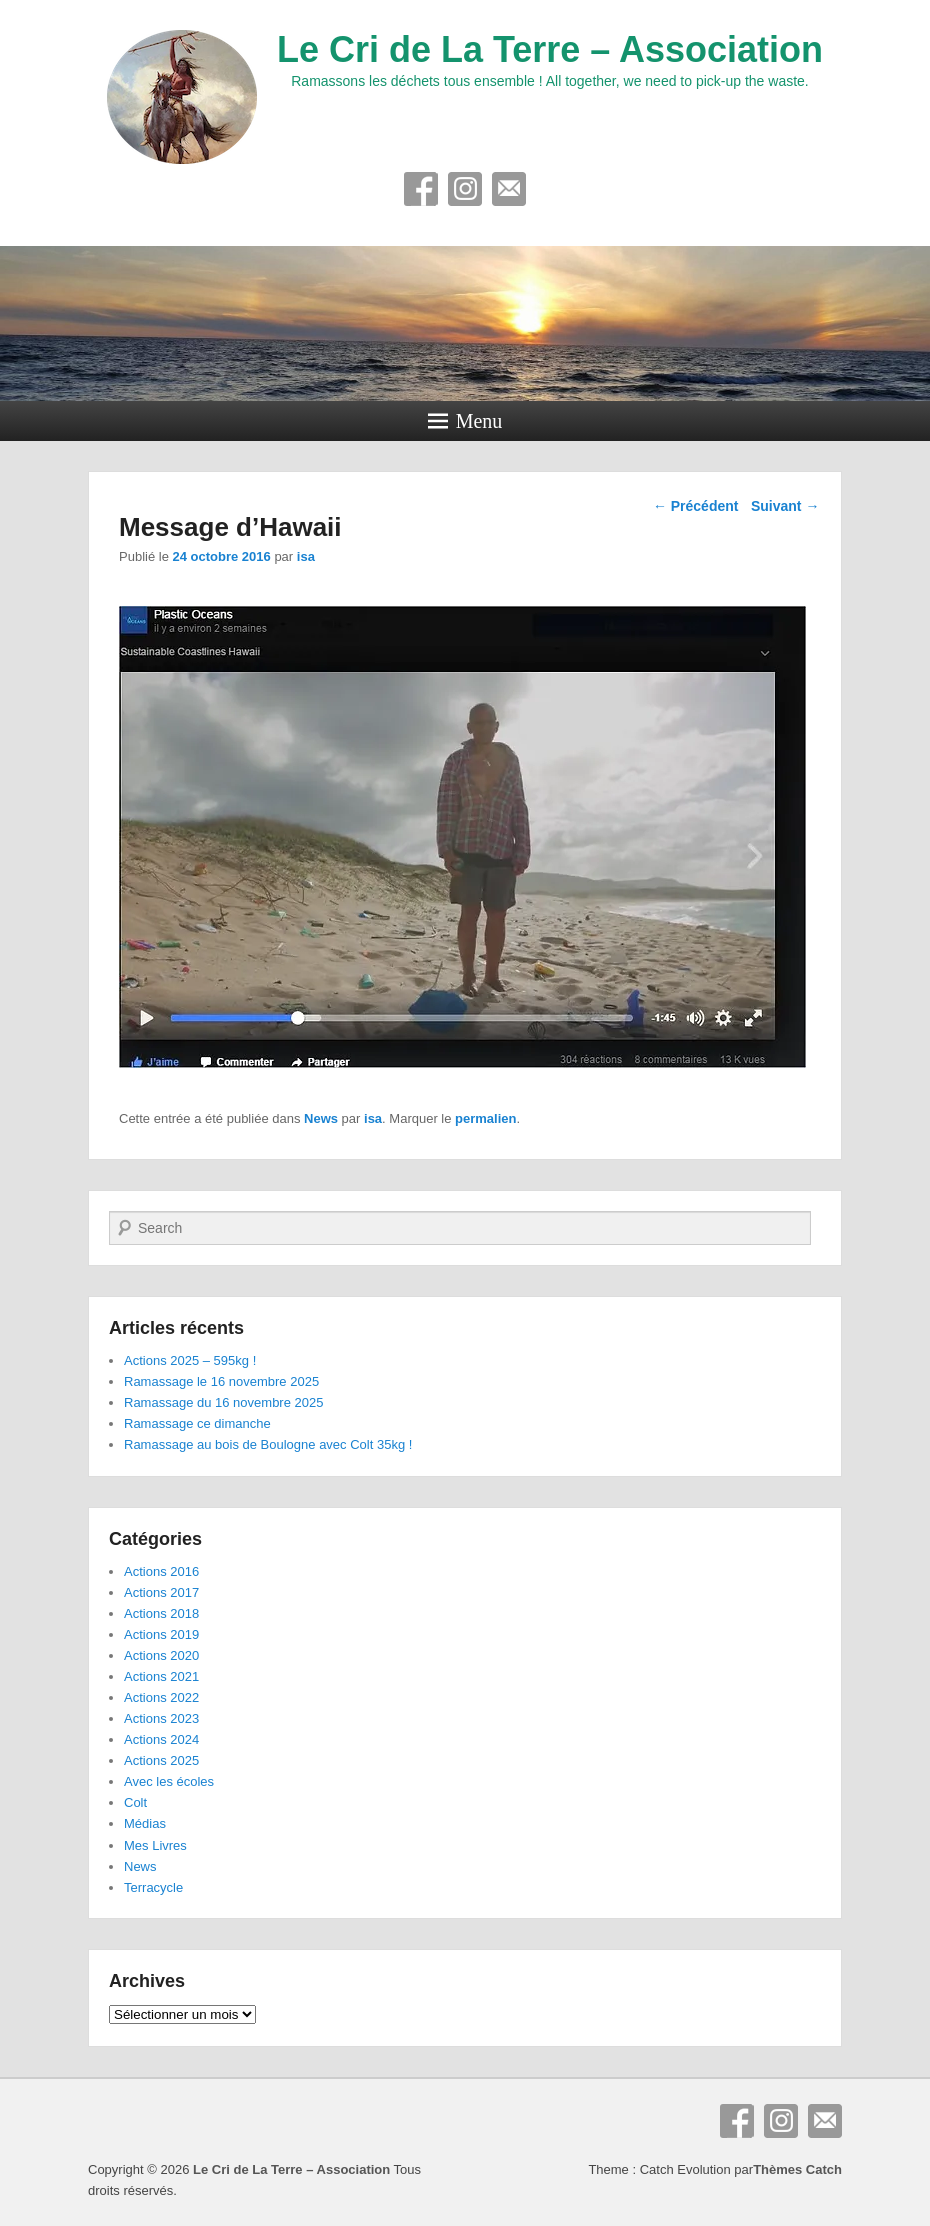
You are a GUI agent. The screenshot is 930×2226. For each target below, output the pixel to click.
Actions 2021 (161, 1676)
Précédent (696, 506)
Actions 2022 (161, 1697)
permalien (485, 1118)
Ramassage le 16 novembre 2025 (221, 1381)
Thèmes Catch (797, 2169)
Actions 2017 (161, 1592)
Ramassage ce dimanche (197, 1423)
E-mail (509, 189)
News (321, 1118)
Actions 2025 (161, 1760)
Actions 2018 (161, 1613)
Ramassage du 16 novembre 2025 (223, 1402)
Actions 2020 (161, 1655)
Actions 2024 (161, 1739)
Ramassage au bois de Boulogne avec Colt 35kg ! (268, 1444)
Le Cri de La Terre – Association (550, 49)
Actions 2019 (161, 1634)
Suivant (785, 506)
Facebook (421, 189)
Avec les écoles (169, 1781)
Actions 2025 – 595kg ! (190, 1360)
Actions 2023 (161, 1718)
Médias (145, 1823)
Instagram (465, 189)
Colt (135, 1802)
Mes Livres (155, 1845)
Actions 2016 (161, 1571)
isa (306, 556)
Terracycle (153, 1887)
